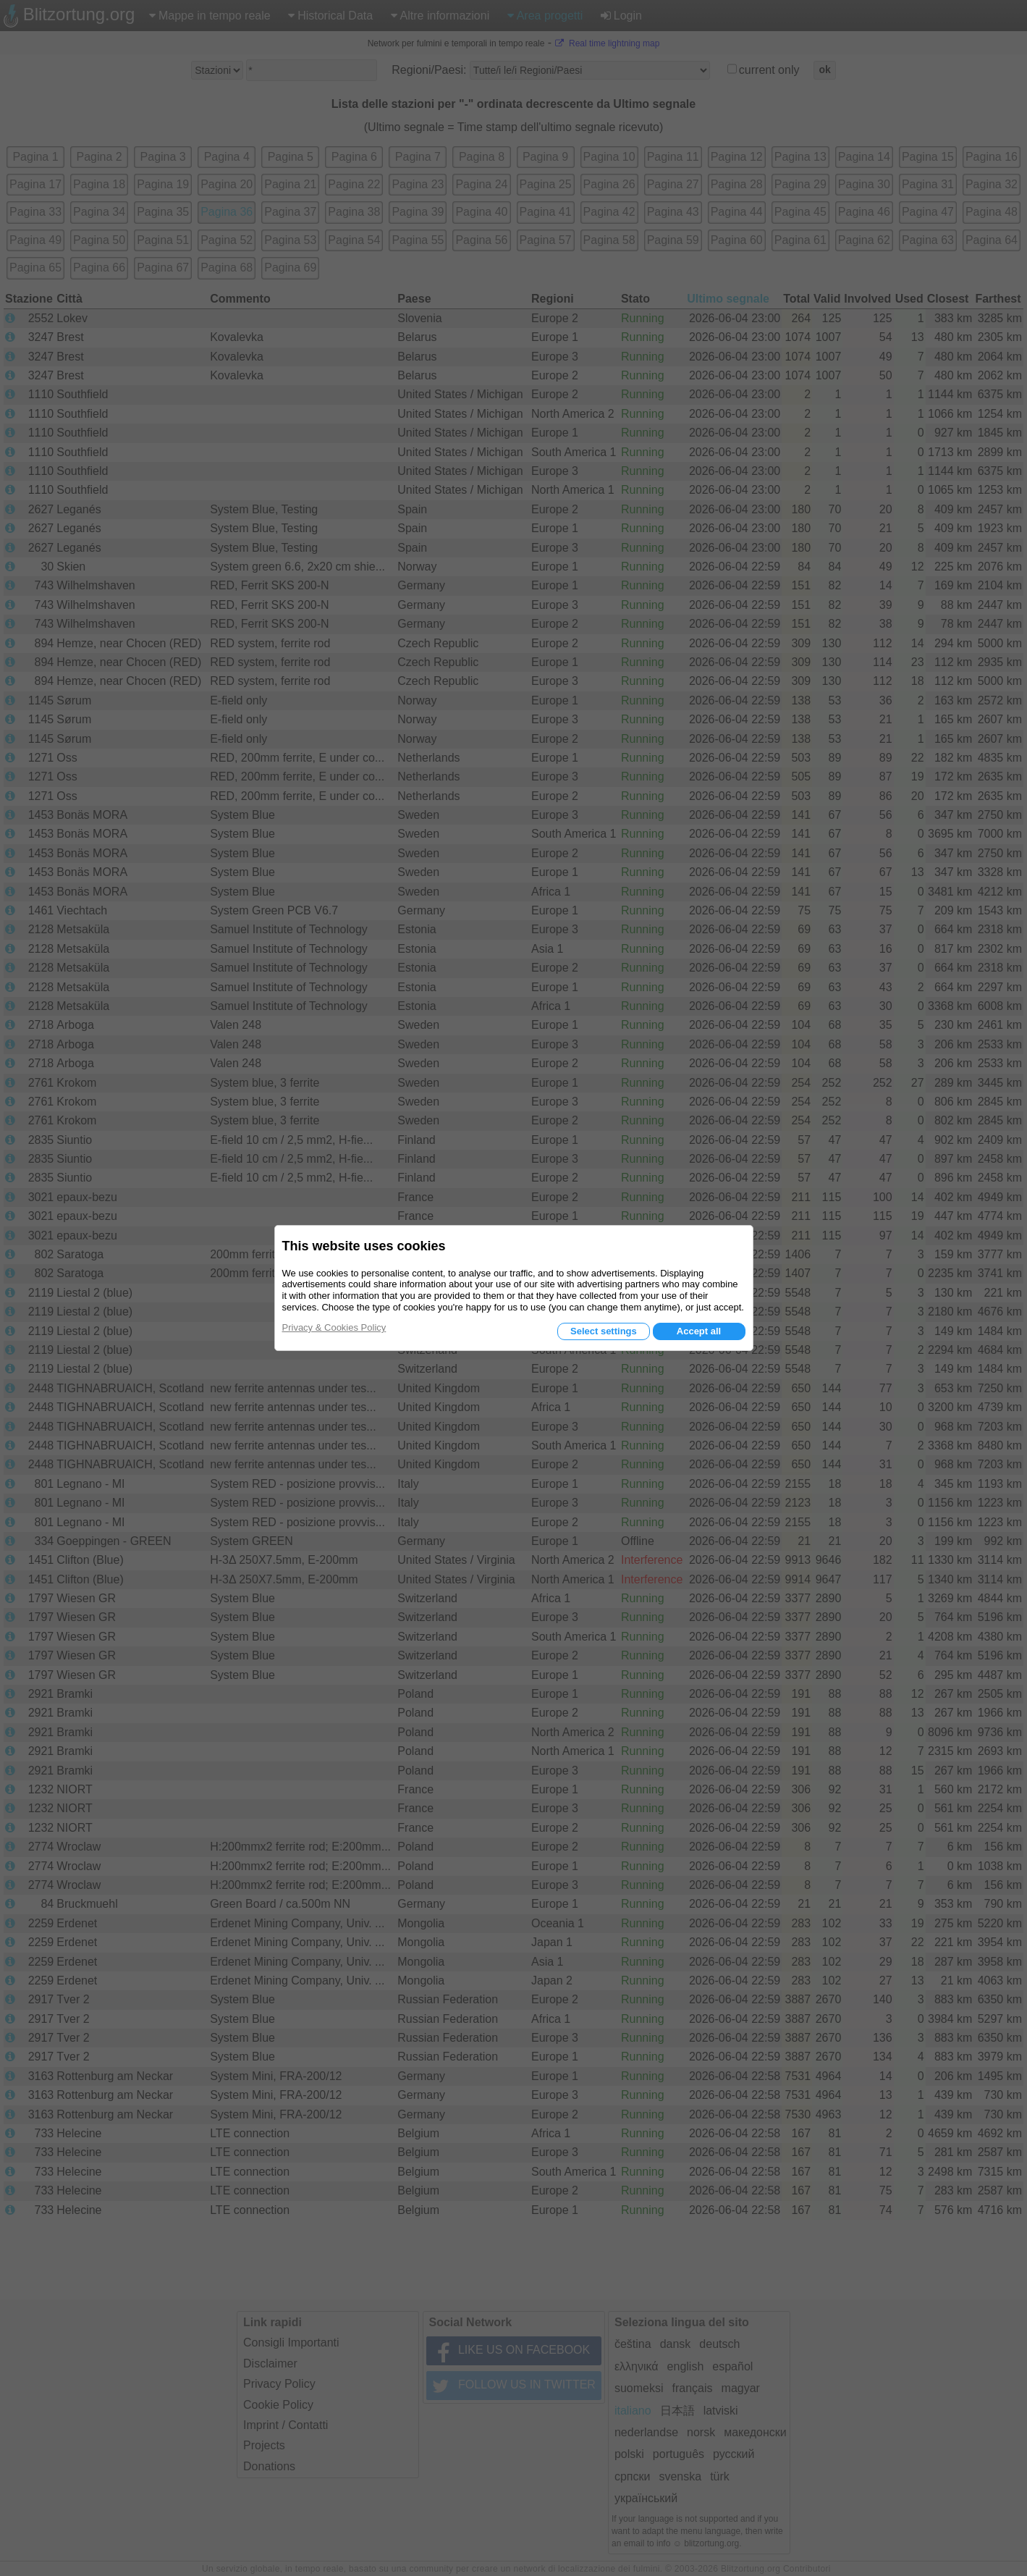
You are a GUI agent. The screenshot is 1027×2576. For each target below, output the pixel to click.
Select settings (603, 1331)
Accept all (699, 1331)
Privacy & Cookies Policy (334, 1327)
